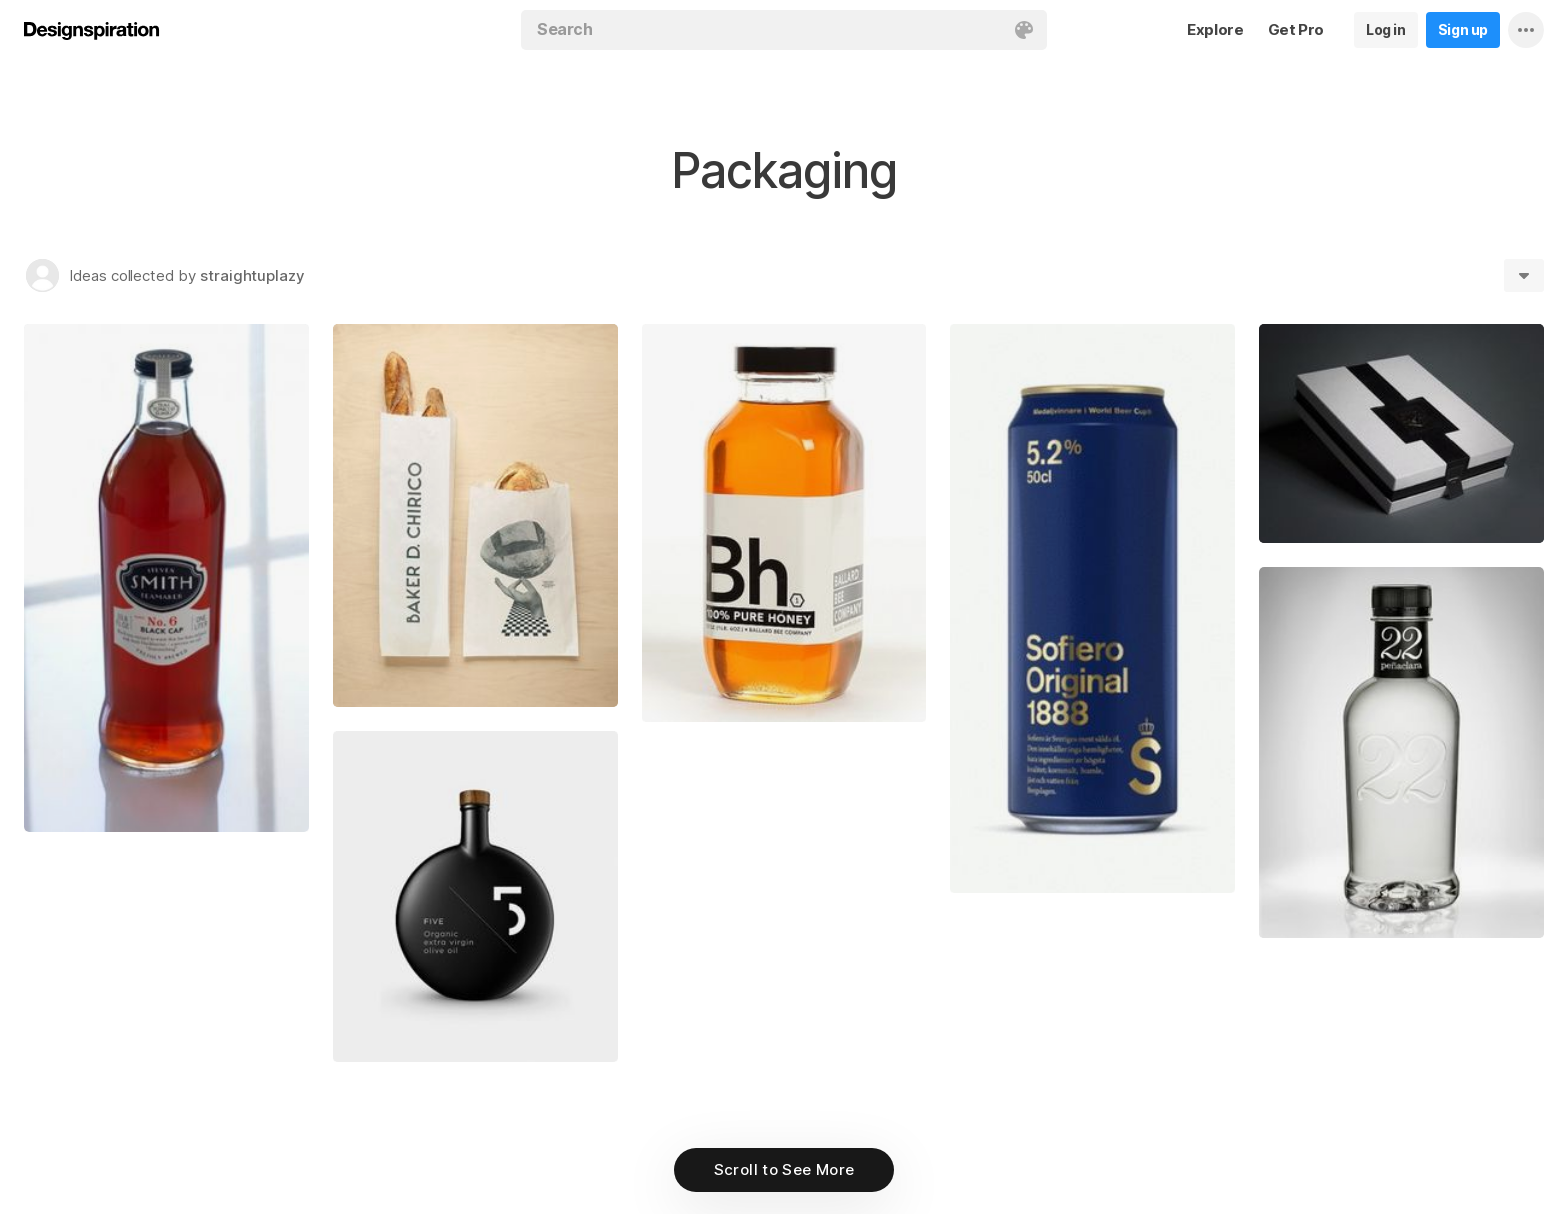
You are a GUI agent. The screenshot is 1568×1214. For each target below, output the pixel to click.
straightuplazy (252, 275)
